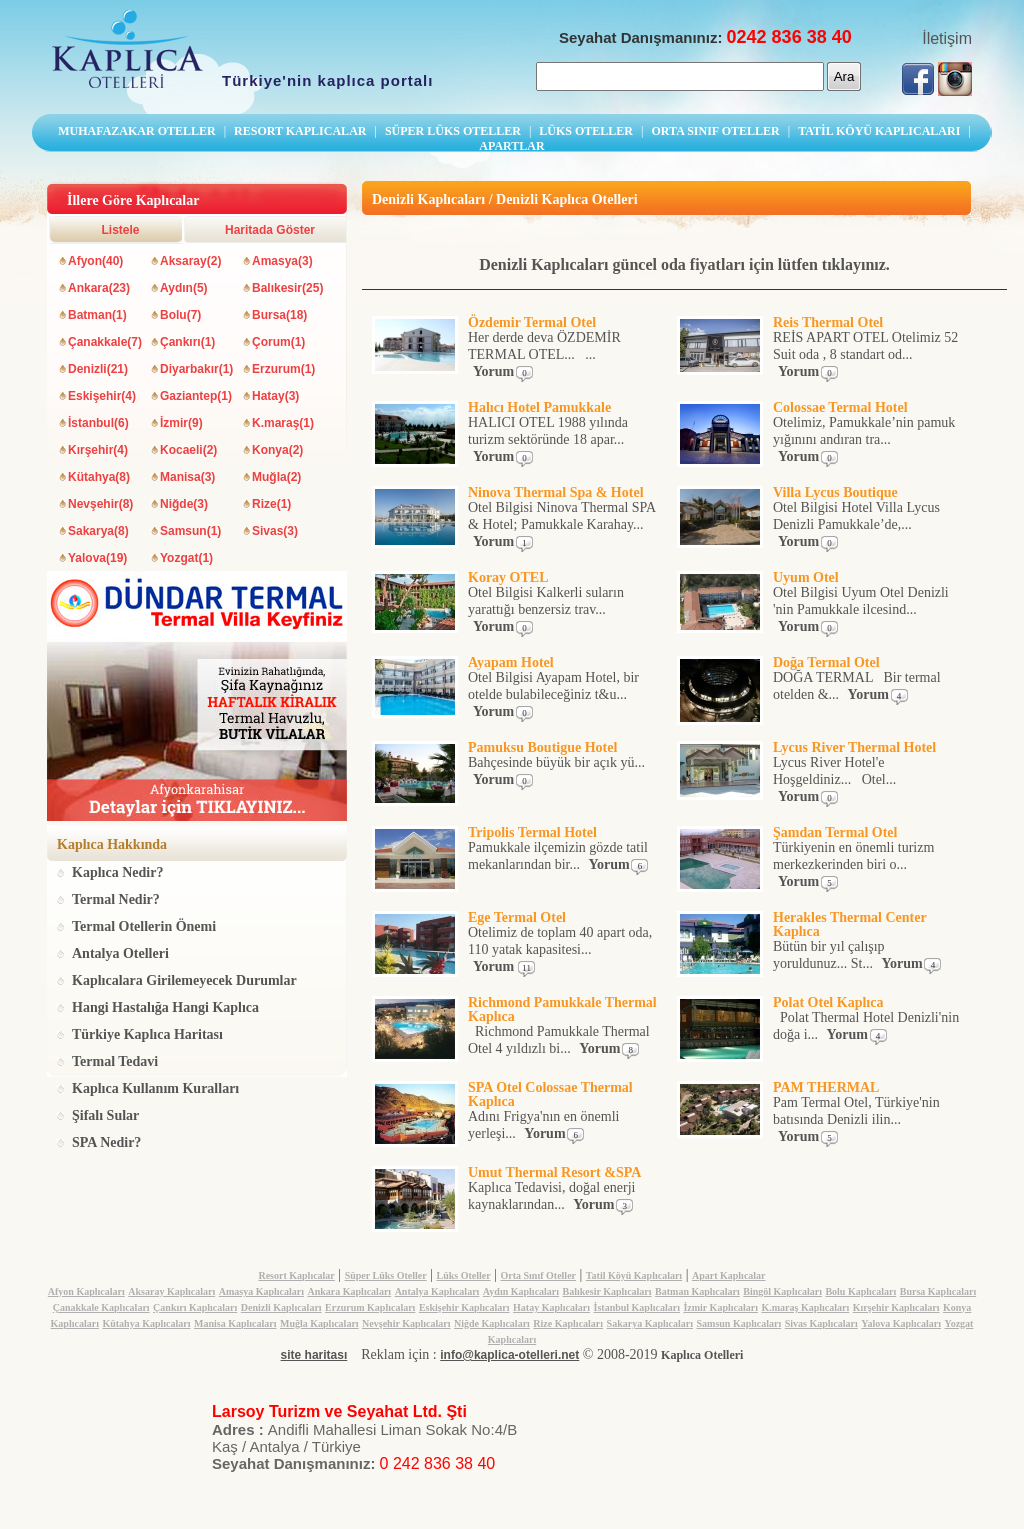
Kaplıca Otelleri (702, 1355)
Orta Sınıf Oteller (538, 1275)
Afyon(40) (95, 261)
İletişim (947, 38)
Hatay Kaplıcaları (551, 1307)
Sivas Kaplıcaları (821, 1323)
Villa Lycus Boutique (835, 492)
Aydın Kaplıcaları (521, 1291)
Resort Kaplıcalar (296, 1275)
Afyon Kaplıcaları (86, 1291)
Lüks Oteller (463, 1275)
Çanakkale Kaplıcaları (101, 1307)
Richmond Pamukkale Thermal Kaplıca (562, 1009)
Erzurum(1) (283, 369)
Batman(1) (97, 315)
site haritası (314, 1355)
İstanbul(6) (98, 423)
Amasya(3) (282, 261)
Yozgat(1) (186, 558)
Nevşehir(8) (100, 504)
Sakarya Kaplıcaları (650, 1323)
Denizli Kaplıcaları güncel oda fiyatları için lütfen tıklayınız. (684, 264)
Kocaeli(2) (188, 450)
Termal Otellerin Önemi (144, 926)
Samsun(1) (190, 531)
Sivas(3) (275, 531)
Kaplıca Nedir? (117, 872)
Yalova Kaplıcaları (901, 1323)
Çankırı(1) (187, 342)
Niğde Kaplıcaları (492, 1323)
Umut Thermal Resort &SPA (554, 1172)
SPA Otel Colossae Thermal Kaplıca (550, 1094)
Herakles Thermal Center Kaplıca (849, 924)
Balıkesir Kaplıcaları (607, 1291)
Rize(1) (271, 504)
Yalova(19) (97, 558)
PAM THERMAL (826, 1087)
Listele (120, 230)
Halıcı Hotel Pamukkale (539, 407)
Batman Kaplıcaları (697, 1291)
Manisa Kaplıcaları (235, 1323)
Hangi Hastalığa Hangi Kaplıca (165, 1007)
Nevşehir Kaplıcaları (406, 1323)
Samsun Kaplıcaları (738, 1323)
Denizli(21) (98, 369)
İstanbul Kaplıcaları (637, 1307)
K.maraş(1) (283, 423)
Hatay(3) (275, 396)
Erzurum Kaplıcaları (370, 1307)
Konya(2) (277, 450)
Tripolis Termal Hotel (532, 832)
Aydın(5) (184, 288)
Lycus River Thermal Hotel (854, 747)
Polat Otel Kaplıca (828, 1002)
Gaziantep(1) (196, 396)
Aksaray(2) (190, 261)
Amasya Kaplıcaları (261, 1291)
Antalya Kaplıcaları (437, 1291)
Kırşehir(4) (98, 450)
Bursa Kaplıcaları (938, 1291)
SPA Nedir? (106, 1142)
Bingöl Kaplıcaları (782, 1291)
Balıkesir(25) (287, 288)
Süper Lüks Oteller (386, 1275)
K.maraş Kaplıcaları (805, 1307)
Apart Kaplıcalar (729, 1275)
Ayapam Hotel (511, 662)
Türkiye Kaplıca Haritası (147, 1034)
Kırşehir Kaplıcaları (896, 1307)
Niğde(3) (184, 504)
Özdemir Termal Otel (532, 322)
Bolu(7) (180, 315)
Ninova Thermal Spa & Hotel (556, 492)
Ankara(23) (99, 288)
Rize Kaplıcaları (568, 1323)
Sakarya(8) (98, 531)
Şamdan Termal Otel (835, 832)
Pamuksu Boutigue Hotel (542, 747)
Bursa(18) (279, 315)
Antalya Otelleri (120, 953)
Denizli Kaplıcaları (281, 1307)
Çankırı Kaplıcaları (195, 1307)
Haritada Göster (270, 230)
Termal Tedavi (115, 1061)
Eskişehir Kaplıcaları (464, 1307)
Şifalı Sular (105, 1115)
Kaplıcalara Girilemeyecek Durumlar (184, 980)
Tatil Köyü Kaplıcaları (634, 1275)
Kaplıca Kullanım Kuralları (155, 1088)
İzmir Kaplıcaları (720, 1307)
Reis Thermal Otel (828, 322)
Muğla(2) (276, 477)
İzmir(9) (181, 423)
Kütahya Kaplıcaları (146, 1323)
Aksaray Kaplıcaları (171, 1291)
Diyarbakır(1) (196, 369)
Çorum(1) (278, 342)
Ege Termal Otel (517, 917)
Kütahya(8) (99, 477)
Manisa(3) (187, 477)
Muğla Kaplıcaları (319, 1323)
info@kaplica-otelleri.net (509, 1355)
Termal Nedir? (116, 899)
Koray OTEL (508, 577)
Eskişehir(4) (102, 396)
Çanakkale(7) (105, 342)
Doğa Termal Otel (826, 662)
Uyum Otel (806, 577)
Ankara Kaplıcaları (350, 1291)
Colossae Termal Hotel (840, 407)
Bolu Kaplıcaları (860, 1291)
